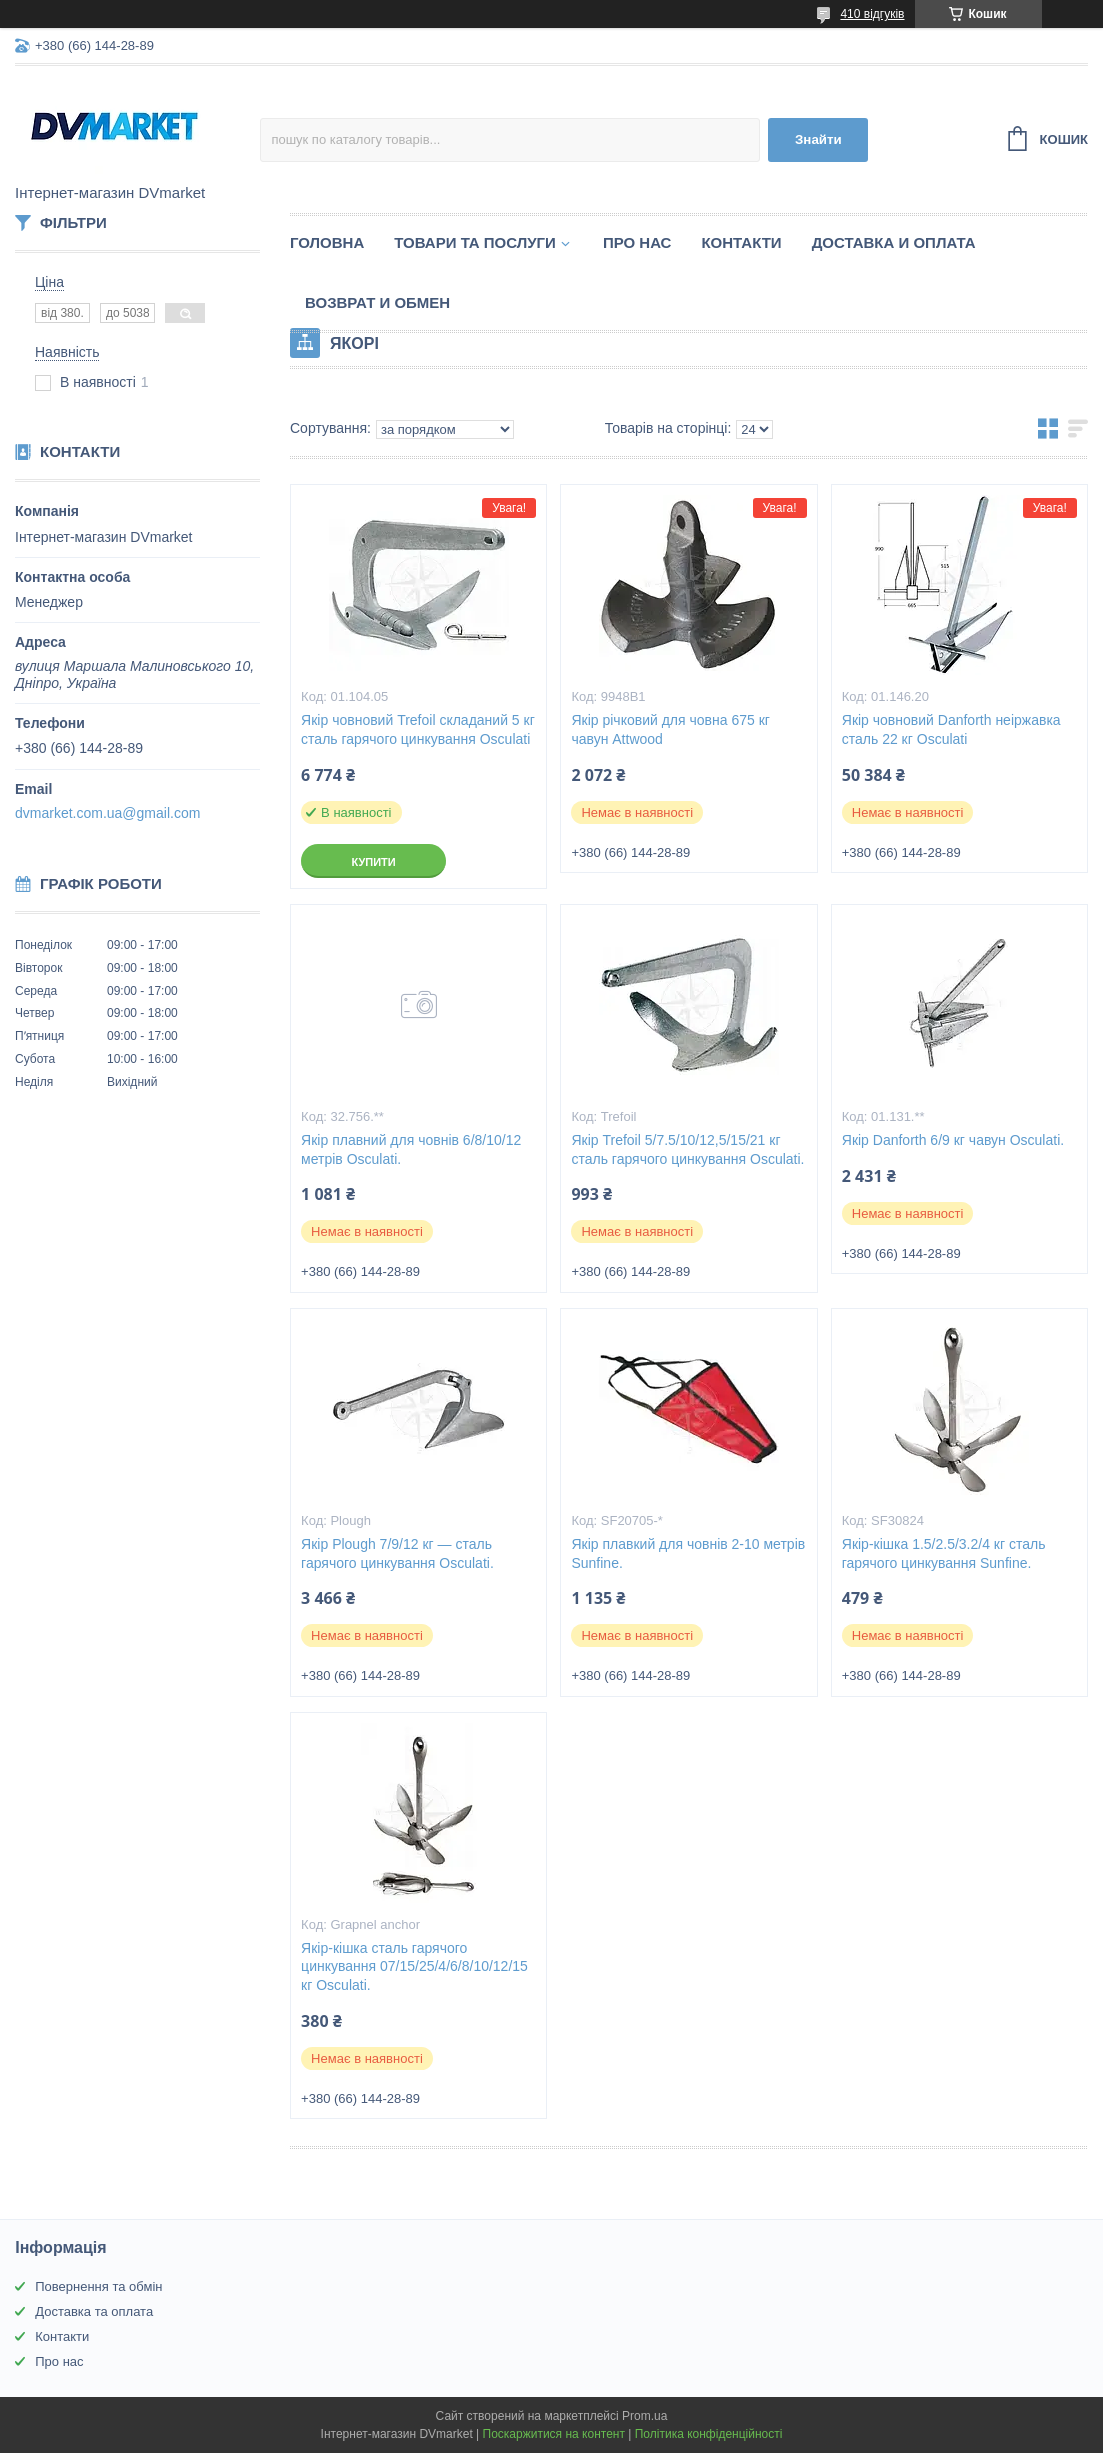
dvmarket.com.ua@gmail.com (107, 813)
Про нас (637, 242)
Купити (373, 862)
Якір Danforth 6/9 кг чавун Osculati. (953, 1140)
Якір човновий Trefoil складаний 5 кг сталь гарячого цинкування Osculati (418, 729)
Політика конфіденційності (709, 2434)
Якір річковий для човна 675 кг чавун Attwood (670, 729)
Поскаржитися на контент (554, 2434)
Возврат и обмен (377, 302)
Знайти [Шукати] (818, 139)
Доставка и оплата (894, 242)
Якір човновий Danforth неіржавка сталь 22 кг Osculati (951, 729)
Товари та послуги (475, 242)
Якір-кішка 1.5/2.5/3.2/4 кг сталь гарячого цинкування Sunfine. (944, 1553)
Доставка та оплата (94, 2311)
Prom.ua (644, 2416)
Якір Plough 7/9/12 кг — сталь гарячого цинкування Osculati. (397, 1553)
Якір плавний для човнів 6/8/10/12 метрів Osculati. (411, 1149)
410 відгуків (872, 14)
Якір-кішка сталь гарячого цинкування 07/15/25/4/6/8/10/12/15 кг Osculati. (414, 1967)
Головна (327, 242)
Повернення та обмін (98, 2286)
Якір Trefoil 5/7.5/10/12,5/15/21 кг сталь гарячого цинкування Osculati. (687, 1149)
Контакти (741, 242)
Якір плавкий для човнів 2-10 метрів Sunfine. (688, 1553)
